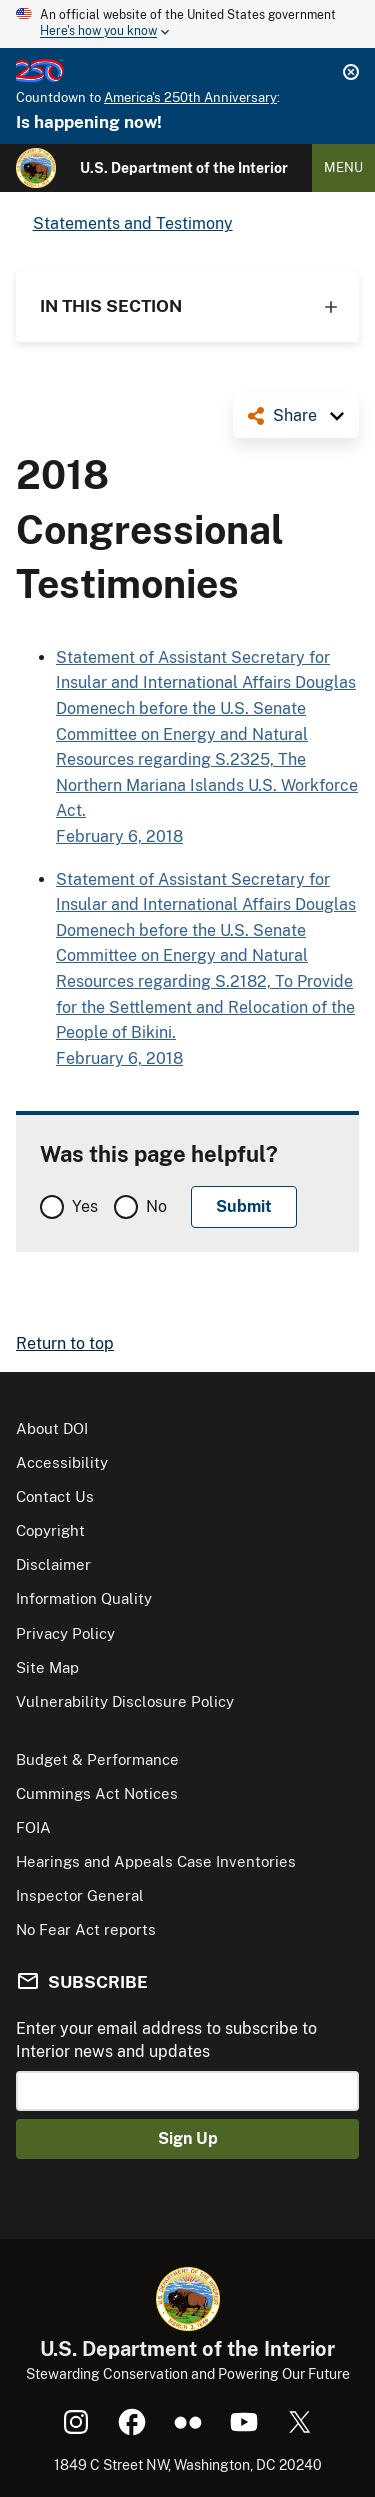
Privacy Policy (65, 1633)
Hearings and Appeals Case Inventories (156, 1861)
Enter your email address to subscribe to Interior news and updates (166, 2039)
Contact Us (55, 1496)
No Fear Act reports (86, 1929)
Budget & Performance (97, 1759)
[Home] (36, 168)
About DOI (52, 1428)
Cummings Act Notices (97, 1793)
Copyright (50, 1530)
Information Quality (84, 1598)
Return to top (65, 1343)
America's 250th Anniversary (190, 97)
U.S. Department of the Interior (184, 168)
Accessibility (62, 1462)
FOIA (33, 1827)
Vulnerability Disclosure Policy (125, 1701)
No (156, 1206)
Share (295, 415)
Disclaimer (53, 1564)
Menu (343, 167)
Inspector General (80, 1895)
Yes (85, 1206)
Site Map (47, 1667)
